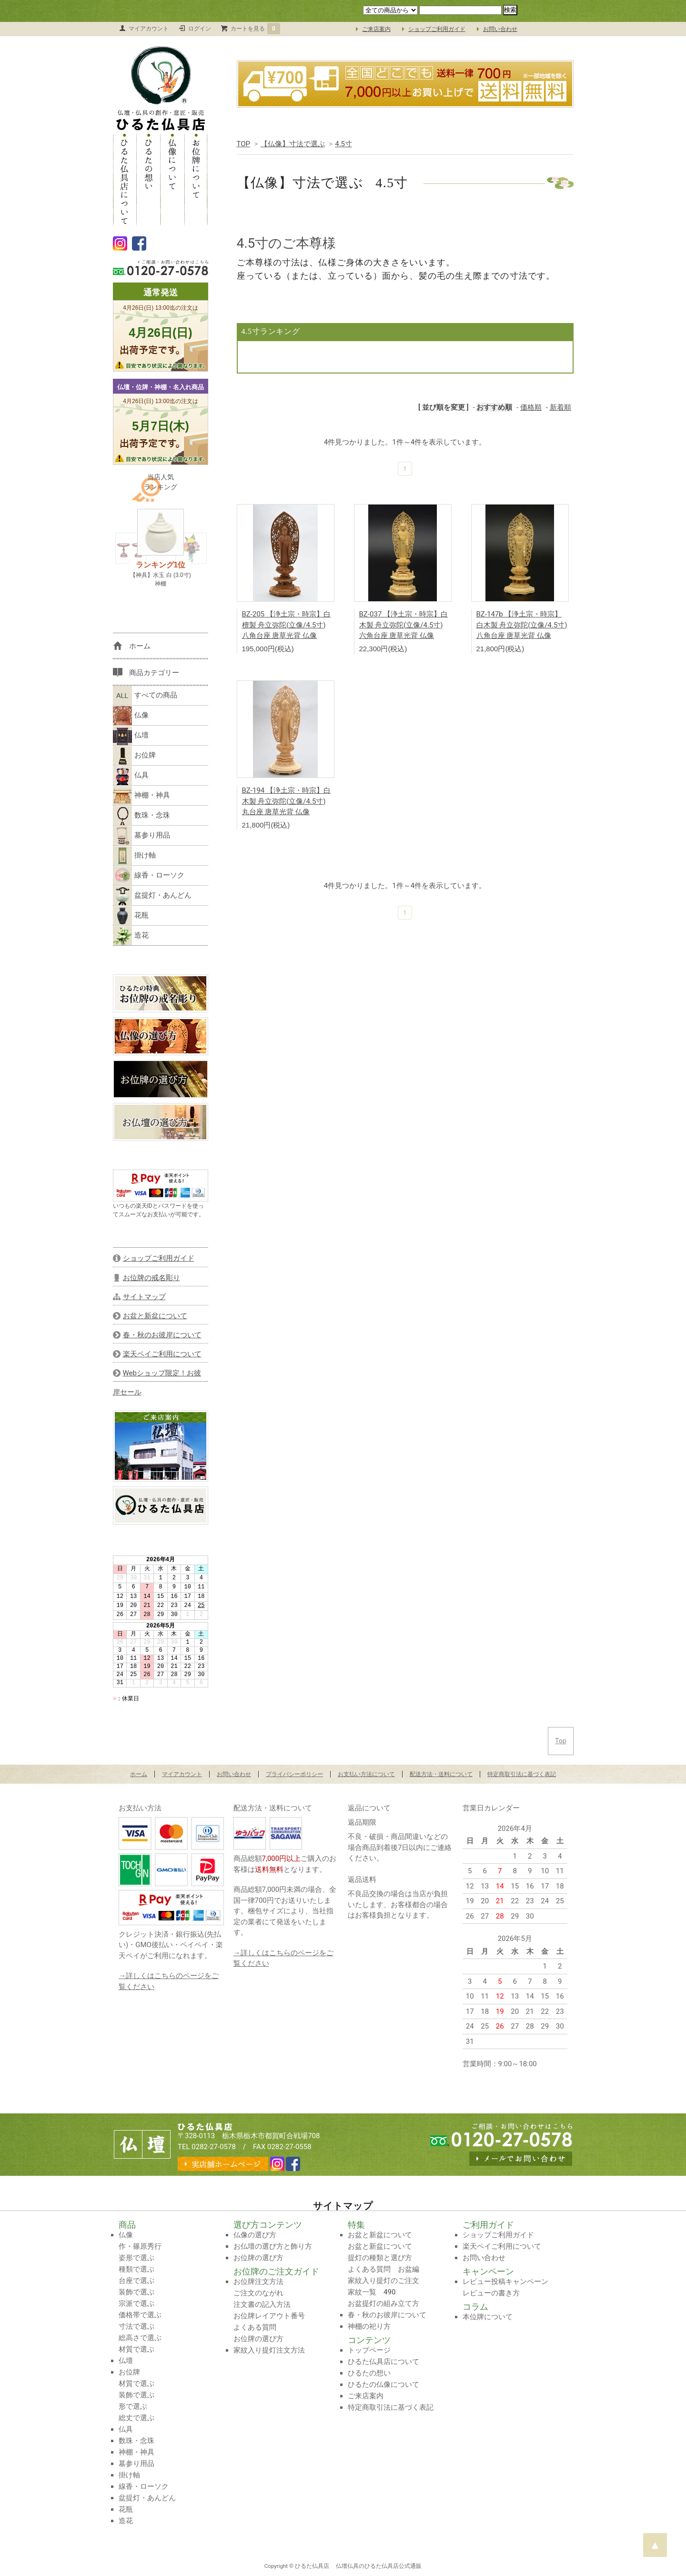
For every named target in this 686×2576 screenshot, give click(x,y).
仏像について (172, 179)
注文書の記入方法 (262, 2304)
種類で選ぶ (136, 2269)
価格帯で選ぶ (140, 2315)
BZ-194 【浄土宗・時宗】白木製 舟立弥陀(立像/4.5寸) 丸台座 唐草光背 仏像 (286, 801)
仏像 (131, 715)
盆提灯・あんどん (152, 895)
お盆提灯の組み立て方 (383, 2303)
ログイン (199, 28)
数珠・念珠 (141, 815)
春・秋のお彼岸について (387, 2315)
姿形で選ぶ (136, 2257)
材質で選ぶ (136, 2349)
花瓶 (131, 915)
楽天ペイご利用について (502, 2246)
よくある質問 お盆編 (383, 2269)
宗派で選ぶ (136, 2303)
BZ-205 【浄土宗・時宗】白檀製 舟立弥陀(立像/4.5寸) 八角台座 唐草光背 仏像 (286, 625)
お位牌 (134, 755)
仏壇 (131, 735)
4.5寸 (343, 144)
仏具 (131, 775)
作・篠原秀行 (140, 2246)
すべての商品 (145, 695)
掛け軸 (134, 855)
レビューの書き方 (491, 2293)
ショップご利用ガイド (436, 29)
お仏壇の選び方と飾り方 (272, 2246)
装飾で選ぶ (136, 2292)
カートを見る (255, 28)
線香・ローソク (148, 875)
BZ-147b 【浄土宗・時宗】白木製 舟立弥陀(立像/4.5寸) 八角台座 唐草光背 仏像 (521, 625)
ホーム (138, 1774)
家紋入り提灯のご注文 (383, 2280)
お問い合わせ (500, 29)
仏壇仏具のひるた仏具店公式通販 (379, 2566)
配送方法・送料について (441, 1774)
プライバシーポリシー (294, 1774)
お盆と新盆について (380, 2235)
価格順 (531, 407)
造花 (131, 935)
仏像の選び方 (254, 2235)
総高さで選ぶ (140, 2338)
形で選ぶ (133, 2406)
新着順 (560, 407)
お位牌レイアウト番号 (269, 2316)
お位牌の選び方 (258, 2257)
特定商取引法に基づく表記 (521, 1774)
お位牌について (196, 179)
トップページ (369, 2350)
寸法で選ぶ (136, 2326)
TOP (244, 144)
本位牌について (488, 2317)
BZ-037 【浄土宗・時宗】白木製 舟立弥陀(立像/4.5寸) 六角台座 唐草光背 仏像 (403, 625)
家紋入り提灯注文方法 (269, 2350)
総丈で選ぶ (136, 2418)
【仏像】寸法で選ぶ (293, 144)
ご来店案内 (376, 29)
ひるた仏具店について (125, 179)
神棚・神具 (141, 795)
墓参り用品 (141, 835)
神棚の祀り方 (369, 2326)
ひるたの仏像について (383, 2384)
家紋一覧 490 (372, 2292)
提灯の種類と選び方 (380, 2257)
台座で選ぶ (136, 2280)
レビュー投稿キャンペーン (505, 2281)
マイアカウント (149, 28)
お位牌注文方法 (258, 2281)
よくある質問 (254, 2327)
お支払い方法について (366, 1774)
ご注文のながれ (258, 2293)
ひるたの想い (149, 179)
